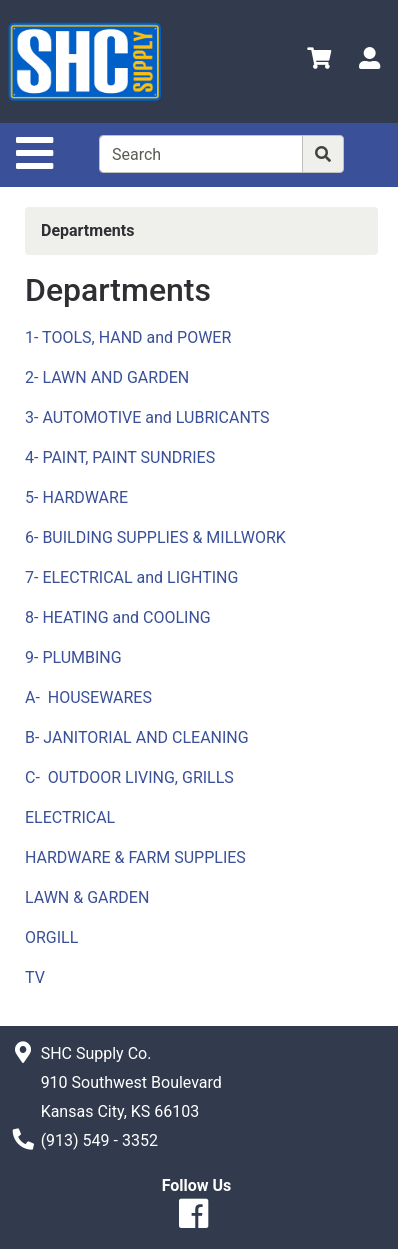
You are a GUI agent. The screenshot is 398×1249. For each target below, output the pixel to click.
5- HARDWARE (76, 497)
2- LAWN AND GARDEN (107, 377)
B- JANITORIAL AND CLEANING (137, 737)
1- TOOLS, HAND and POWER (128, 337)
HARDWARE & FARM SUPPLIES (135, 857)
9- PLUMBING (73, 657)
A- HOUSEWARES (88, 697)
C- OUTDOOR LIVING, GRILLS (129, 777)
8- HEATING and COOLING (118, 617)
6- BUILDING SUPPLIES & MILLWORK (155, 537)
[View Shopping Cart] (319, 61)
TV (35, 977)
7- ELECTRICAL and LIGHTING (131, 577)
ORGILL (51, 937)
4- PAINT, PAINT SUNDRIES (120, 457)
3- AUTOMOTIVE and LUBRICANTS (147, 417)
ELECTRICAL (70, 817)
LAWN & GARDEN (87, 897)
